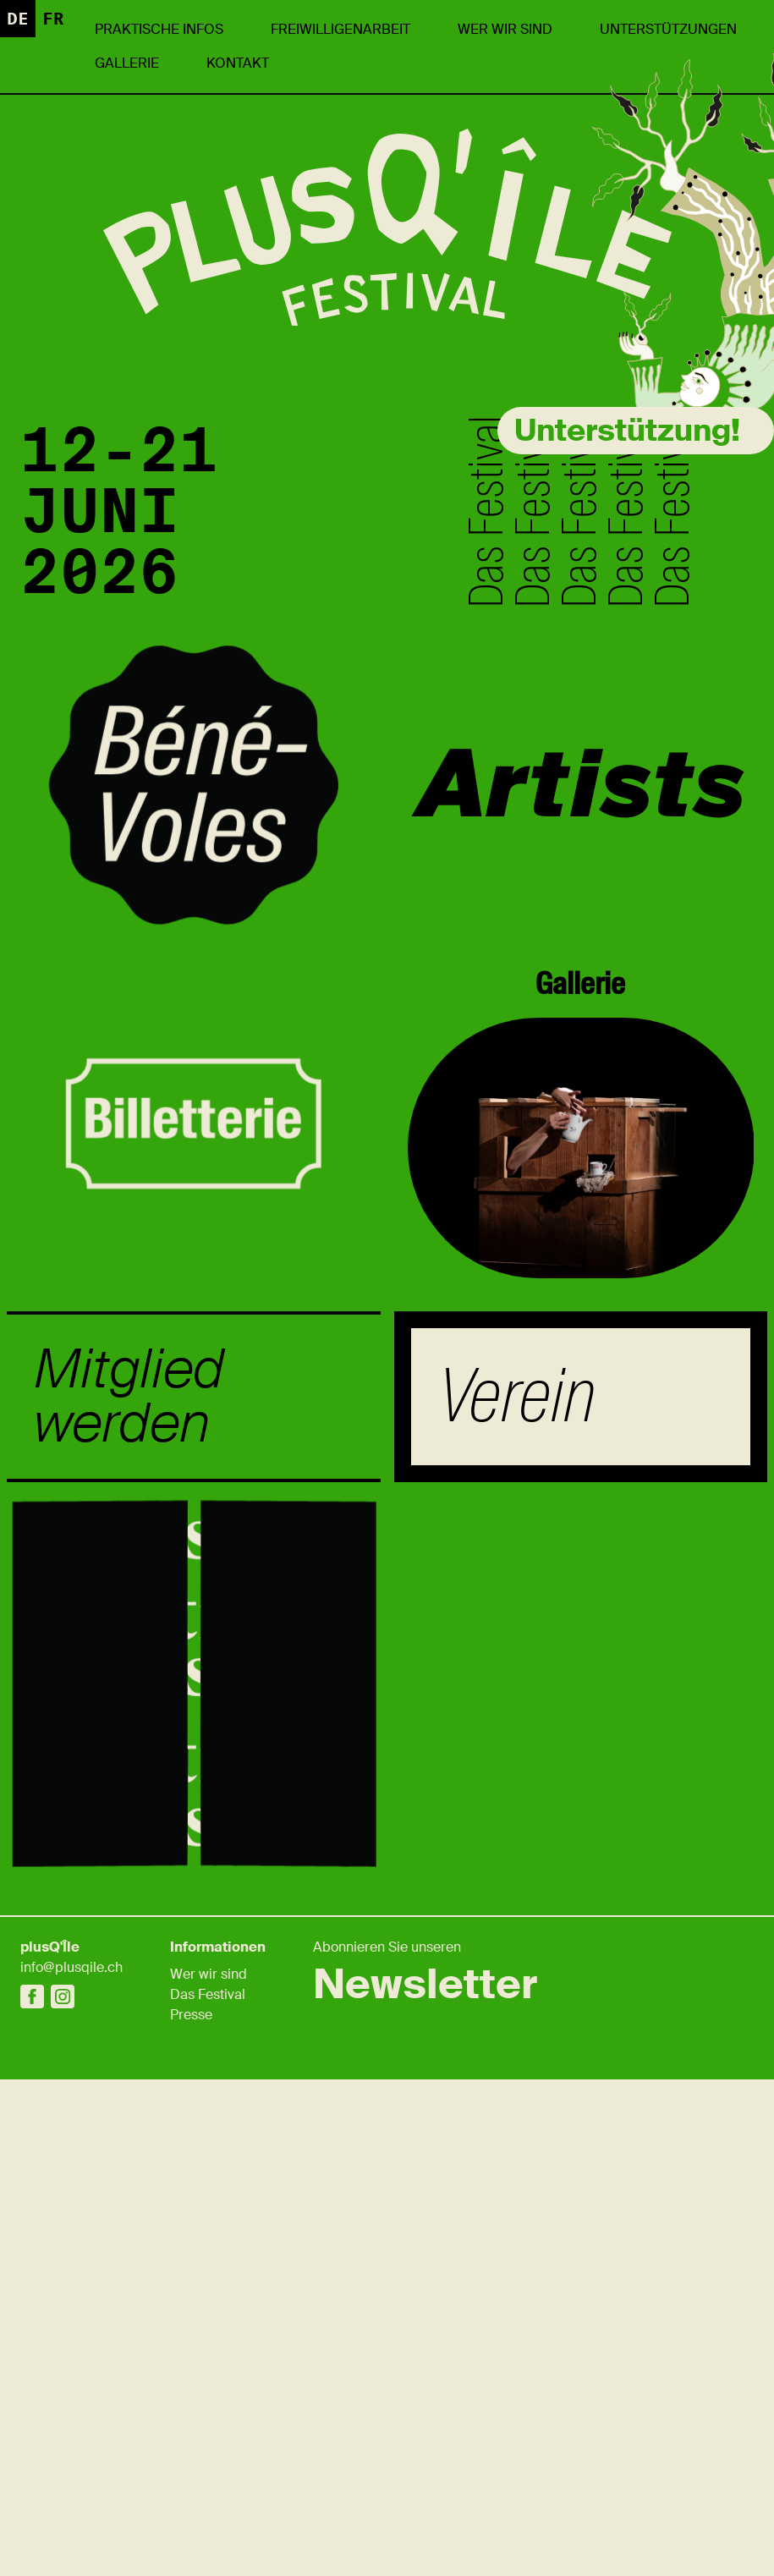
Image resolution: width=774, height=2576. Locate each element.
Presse (191, 2015)
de (18, 18)
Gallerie (127, 63)
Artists (580, 785)
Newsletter (425, 1984)
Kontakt (237, 63)
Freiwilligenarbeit (340, 29)
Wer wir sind (505, 29)
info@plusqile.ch (71, 1967)
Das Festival (207, 1994)
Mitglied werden (129, 1397)
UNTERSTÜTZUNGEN (668, 29)
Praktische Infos (159, 29)
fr (53, 18)
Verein (517, 1396)
